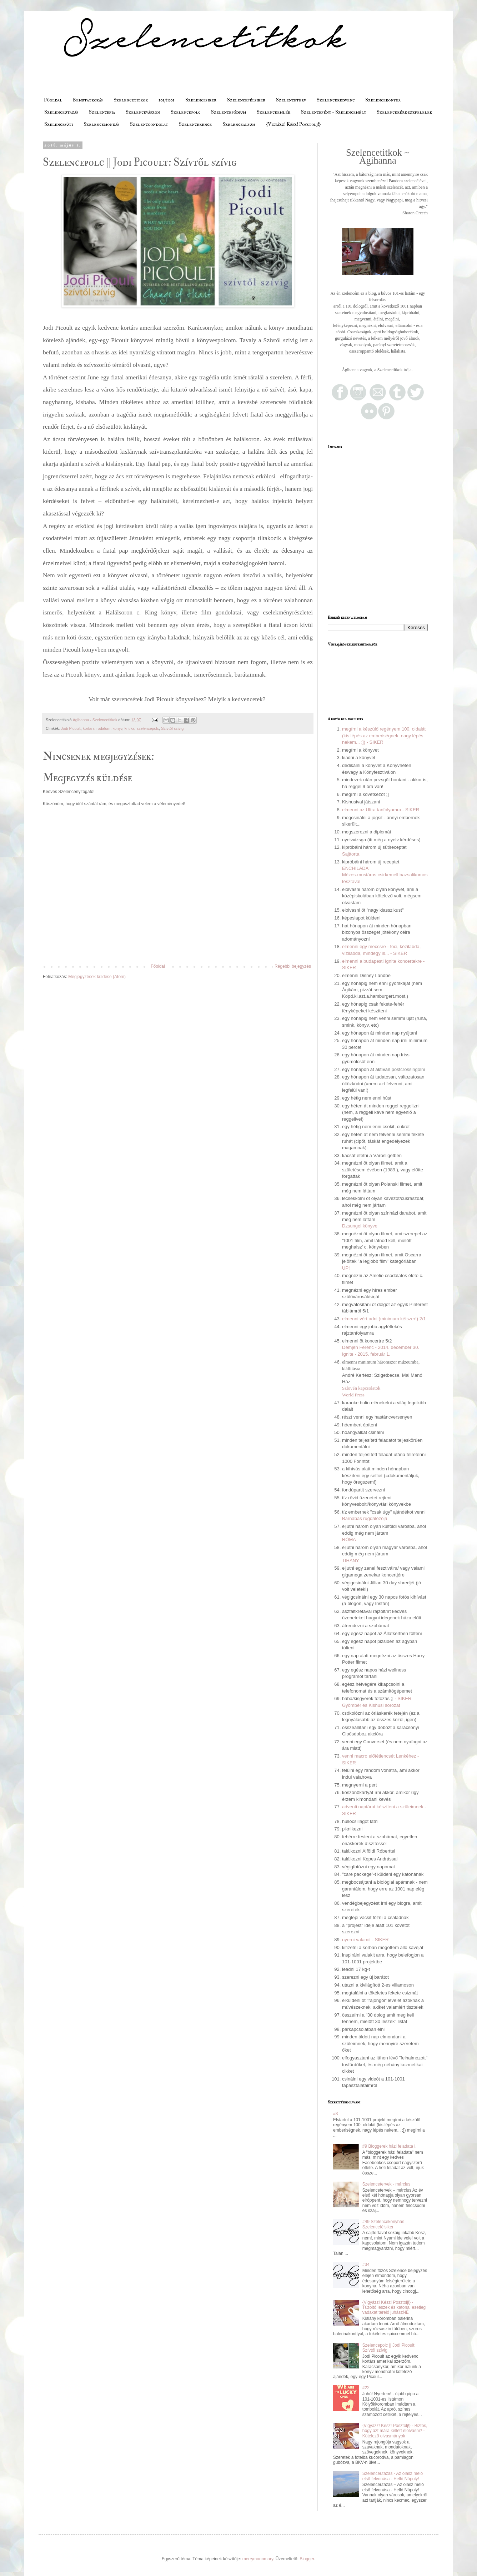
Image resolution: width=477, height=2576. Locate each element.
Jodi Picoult (71, 728)
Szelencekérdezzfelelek (404, 112)
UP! (346, 1268)
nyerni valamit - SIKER (365, 1939)
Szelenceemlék (273, 112)
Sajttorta (350, 854)
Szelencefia (102, 112)
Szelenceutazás (61, 112)
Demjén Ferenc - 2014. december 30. (380, 1347)
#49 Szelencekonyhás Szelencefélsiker (383, 2224)
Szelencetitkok (131, 100)
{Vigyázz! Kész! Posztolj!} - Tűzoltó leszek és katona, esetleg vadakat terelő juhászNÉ (394, 2307)
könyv (117, 728)
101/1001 (167, 100)
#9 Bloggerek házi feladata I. (389, 2146)
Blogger (307, 2558)
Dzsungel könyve (359, 1226)
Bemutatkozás (88, 100)
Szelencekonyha (383, 100)
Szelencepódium (228, 112)
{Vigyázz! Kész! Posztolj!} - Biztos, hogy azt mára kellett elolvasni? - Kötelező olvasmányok (394, 2430)
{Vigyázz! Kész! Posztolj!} (293, 124)
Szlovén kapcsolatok (361, 1388)
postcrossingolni (408, 1069)
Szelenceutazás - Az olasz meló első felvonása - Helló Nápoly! (392, 2476)
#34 (366, 2264)
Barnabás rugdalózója (364, 1518)
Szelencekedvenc (336, 100)
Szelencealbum (238, 124)
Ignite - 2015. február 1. (366, 1354)
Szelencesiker (200, 100)
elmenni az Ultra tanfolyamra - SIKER (380, 809)
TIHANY (350, 1560)
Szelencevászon (143, 112)
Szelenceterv (291, 100)
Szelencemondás (101, 124)
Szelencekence (195, 124)
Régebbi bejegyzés (293, 966)
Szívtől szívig (172, 728)
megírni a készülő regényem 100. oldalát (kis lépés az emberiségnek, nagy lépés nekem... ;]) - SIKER (384, 735)
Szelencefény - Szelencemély (333, 112)
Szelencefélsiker (246, 100)
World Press (353, 1394)
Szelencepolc (185, 112)
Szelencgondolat (149, 124)
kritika (130, 728)
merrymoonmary (257, 2558)
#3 (335, 2113)
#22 (366, 2387)
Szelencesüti (58, 124)
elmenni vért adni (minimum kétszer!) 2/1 (384, 1318)
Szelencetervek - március (386, 2184)
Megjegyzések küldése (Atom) (97, 976)
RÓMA (349, 1539)
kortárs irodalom (96, 728)
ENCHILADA (355, 868)
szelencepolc (148, 728)
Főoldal (53, 100)
